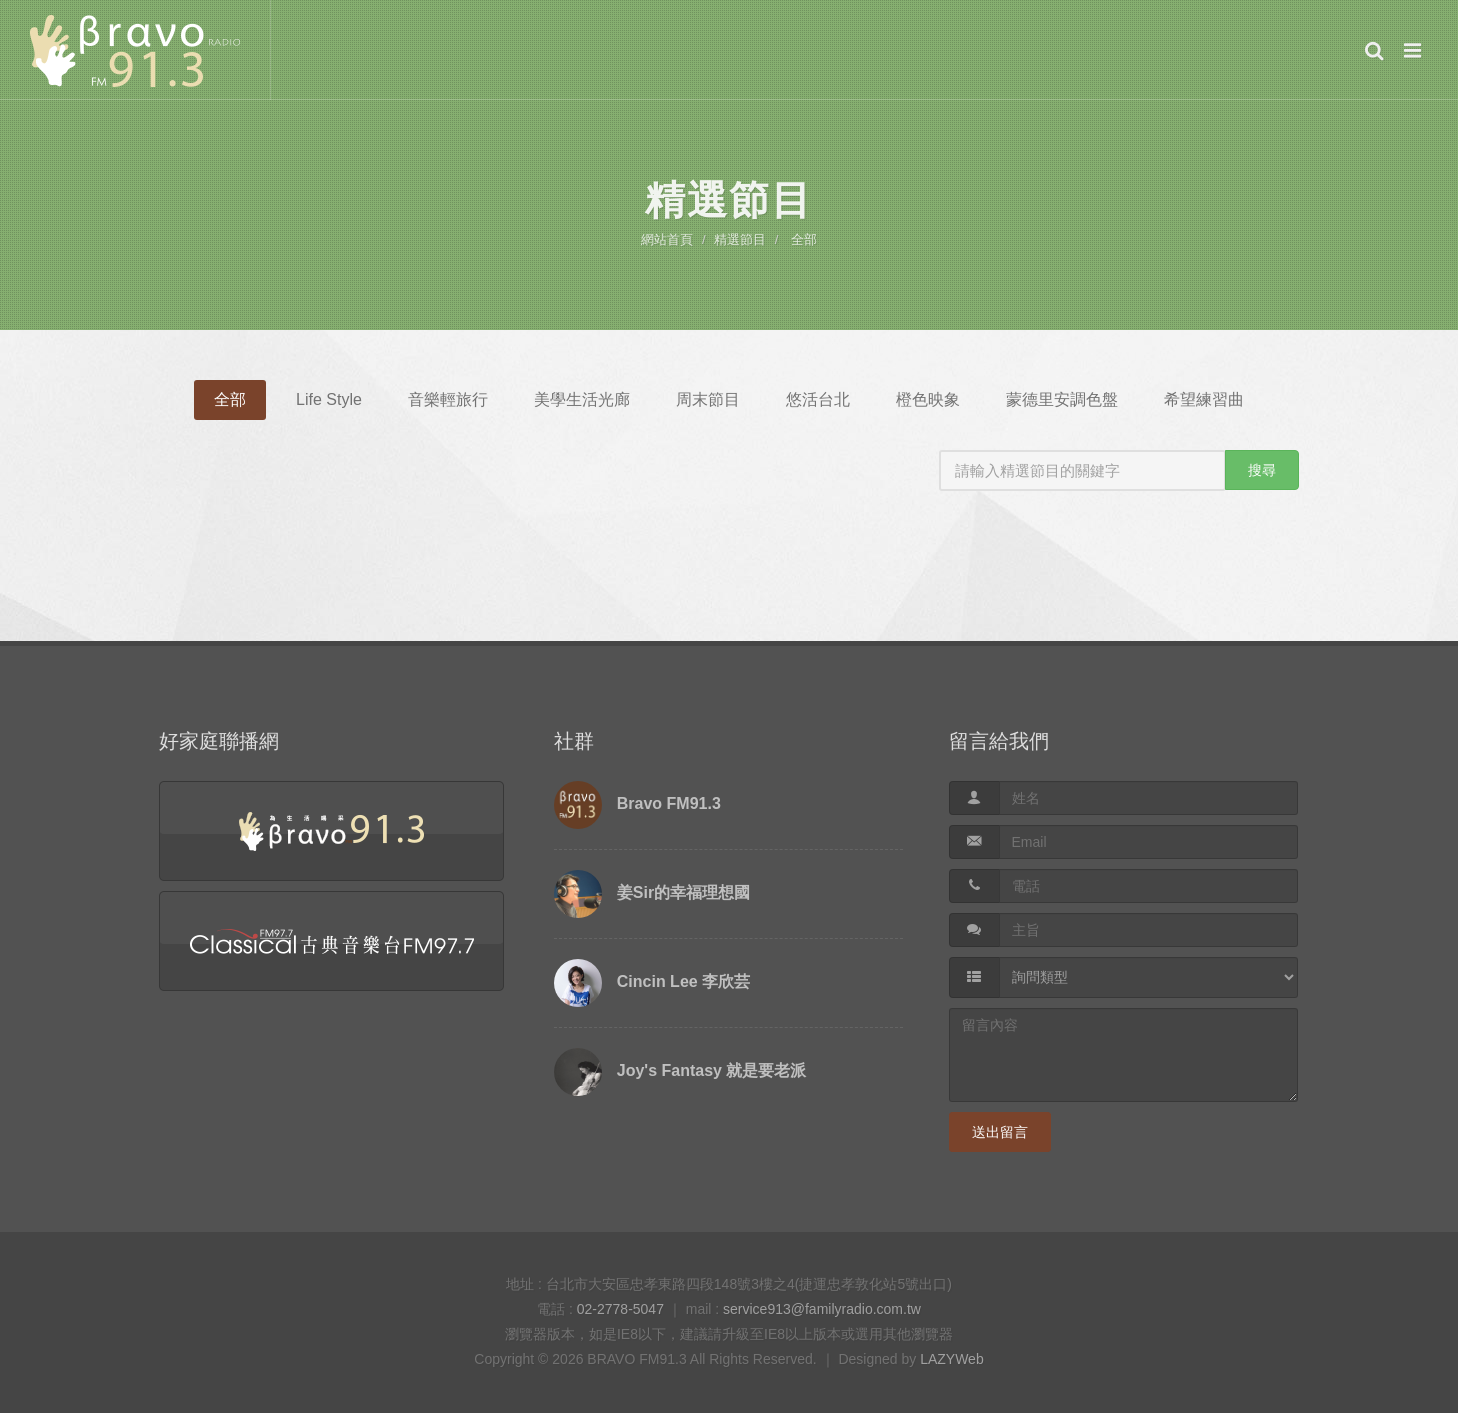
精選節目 (740, 239)
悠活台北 (818, 399)
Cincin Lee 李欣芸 (683, 981)
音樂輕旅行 (448, 399)
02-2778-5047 (620, 1309)
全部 (804, 239)
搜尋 (1262, 470)
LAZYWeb (952, 1359)
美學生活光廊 (582, 399)
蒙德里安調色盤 (1062, 399)
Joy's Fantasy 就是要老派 (712, 1070)
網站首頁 (667, 239)
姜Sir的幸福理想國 (683, 892)
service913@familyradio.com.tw (822, 1309)
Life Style (329, 399)
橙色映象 (928, 399)
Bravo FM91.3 (669, 803)
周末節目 (708, 399)
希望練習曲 (1204, 399)
